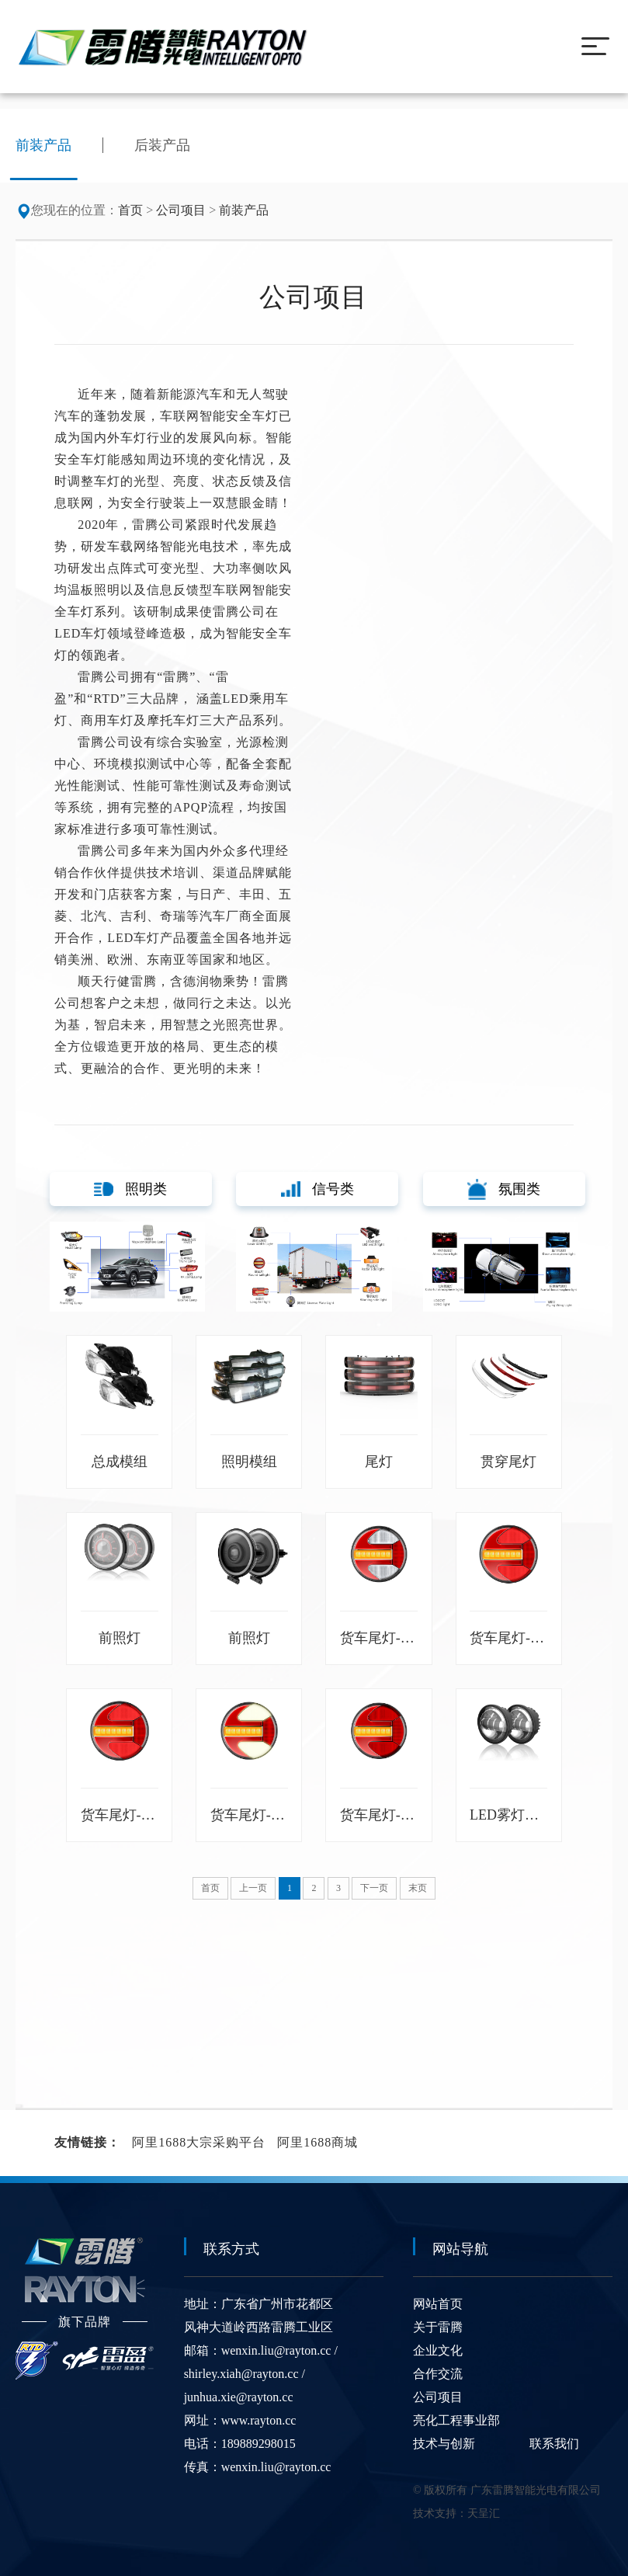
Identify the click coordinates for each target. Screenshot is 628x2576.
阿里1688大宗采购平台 (198, 2138)
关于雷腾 (438, 2323)
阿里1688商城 (317, 2138)
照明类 (130, 1189)
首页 (130, 210)
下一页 (374, 1884)
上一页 (253, 1884)
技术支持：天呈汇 (456, 2509)
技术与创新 (444, 2439)
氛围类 (503, 1189)
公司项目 (181, 210)
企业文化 (438, 2346)
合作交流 (438, 2369)
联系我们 (554, 2439)
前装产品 (244, 210)
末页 (417, 1884)
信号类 (317, 1189)
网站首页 (438, 2300)
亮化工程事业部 (456, 2416)
